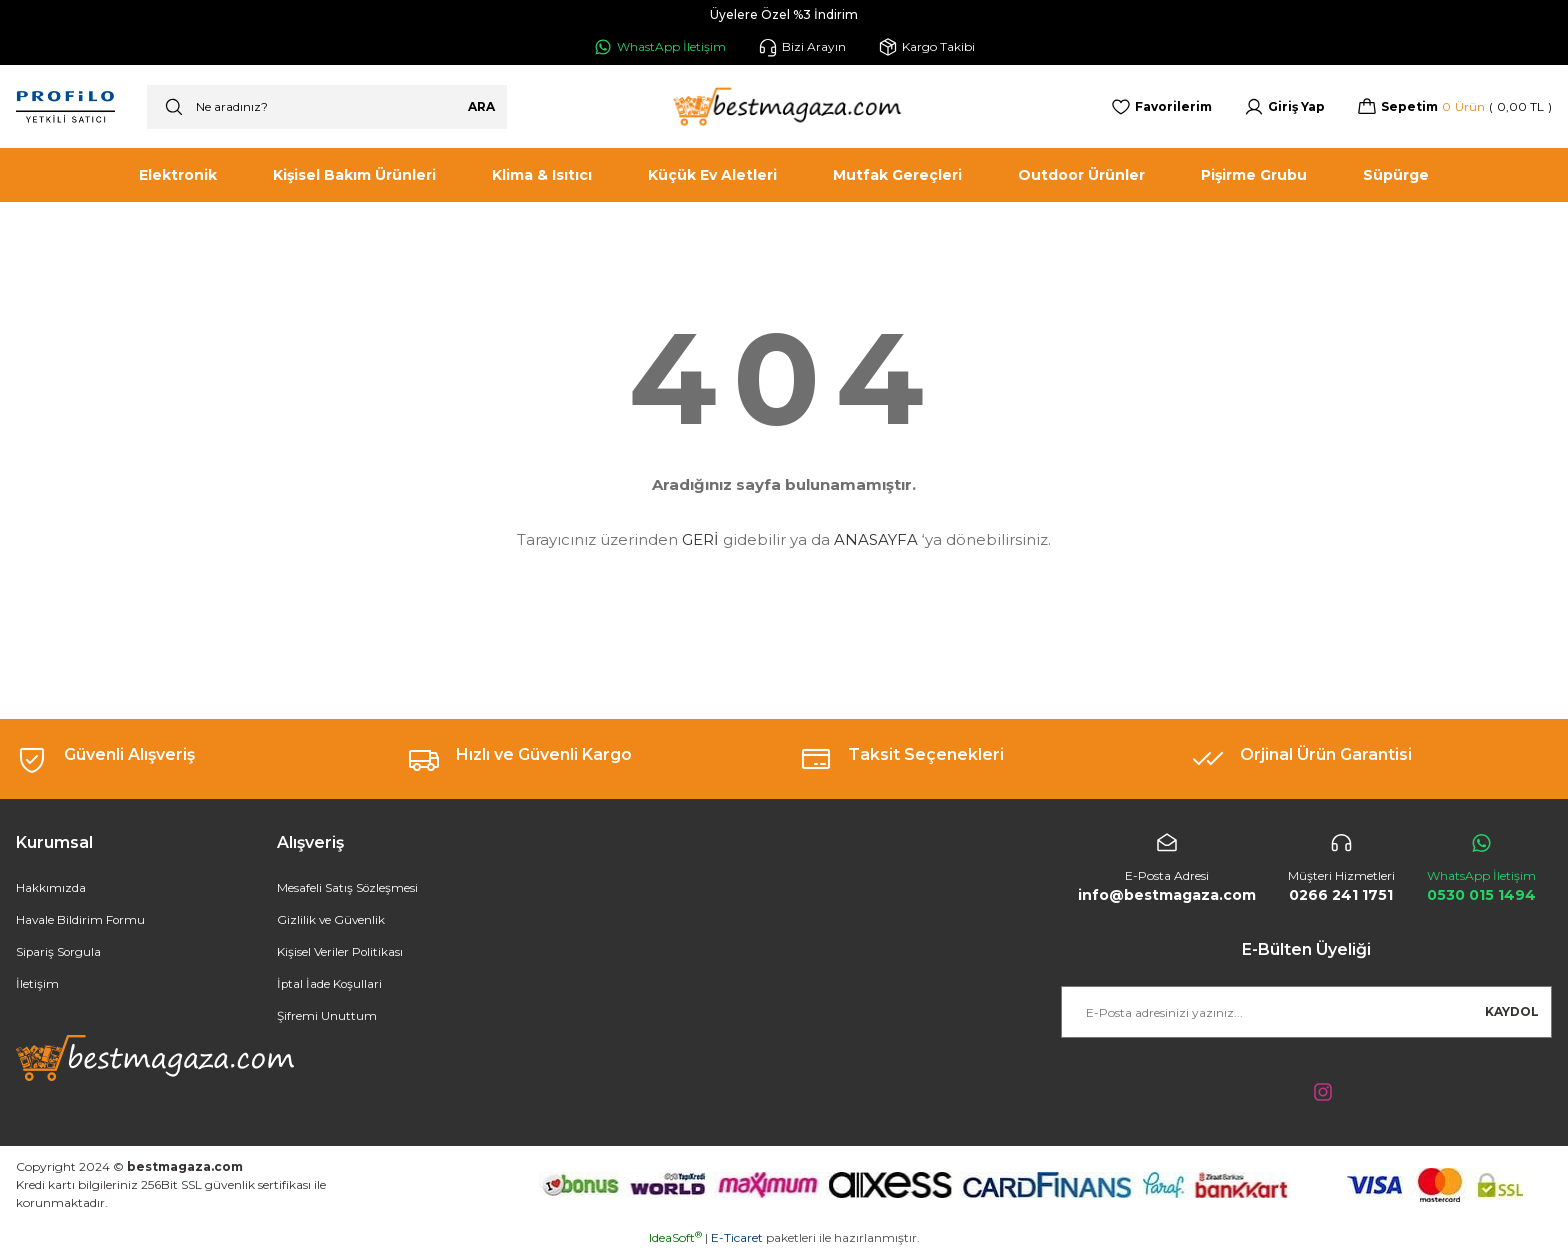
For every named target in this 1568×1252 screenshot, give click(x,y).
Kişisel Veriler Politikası (340, 952)
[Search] (327, 107)
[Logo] (784, 107)
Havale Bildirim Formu (81, 920)
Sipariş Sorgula (59, 952)
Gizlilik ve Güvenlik (332, 920)
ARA (481, 106)
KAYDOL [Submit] (1512, 1011)
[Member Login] (1284, 107)
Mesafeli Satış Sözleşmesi (348, 888)
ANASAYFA (876, 539)
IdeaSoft (675, 1237)
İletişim (37, 984)
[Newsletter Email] (1306, 1012)
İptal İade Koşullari (330, 984)
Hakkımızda (51, 888)
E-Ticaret (737, 1237)
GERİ (700, 539)
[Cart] (1454, 107)
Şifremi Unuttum (327, 1016)
